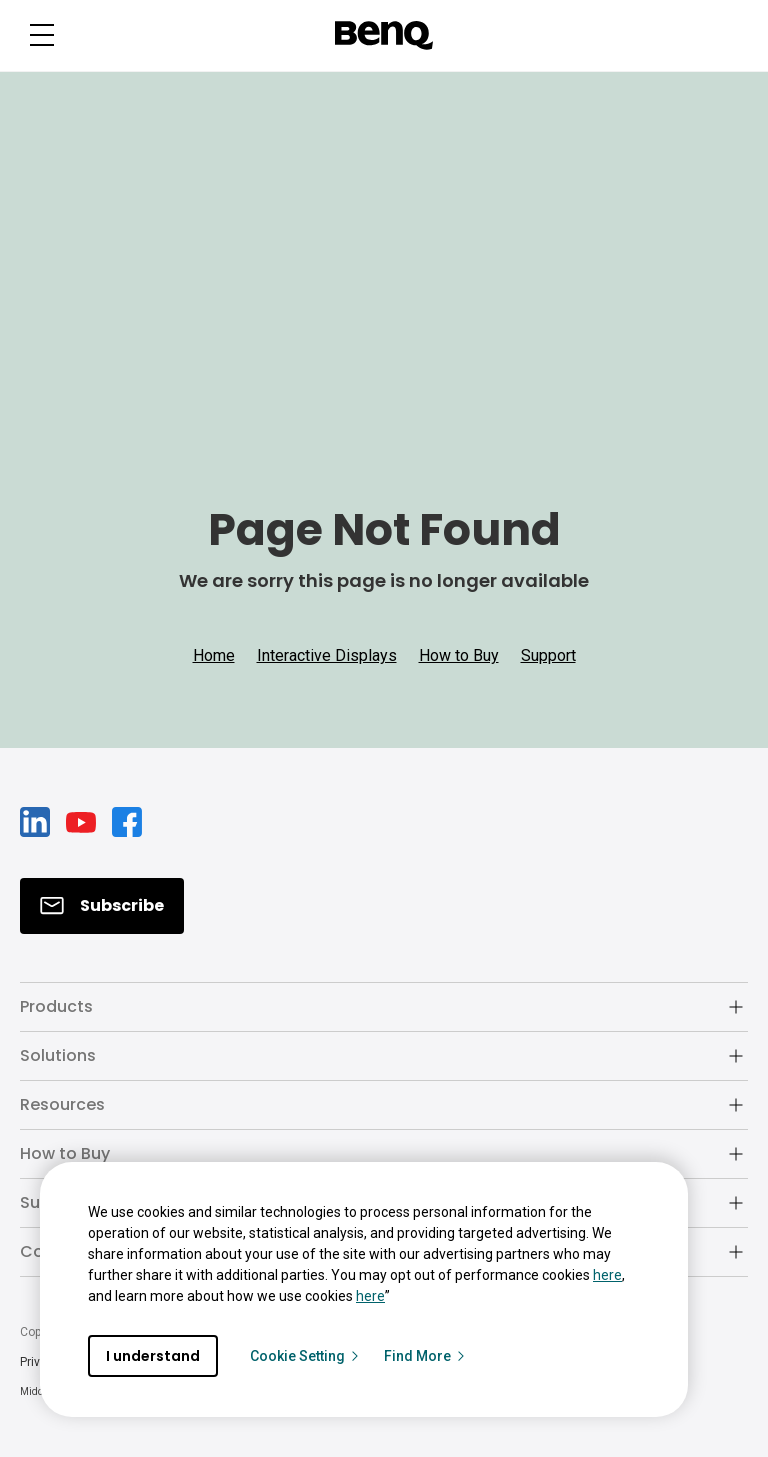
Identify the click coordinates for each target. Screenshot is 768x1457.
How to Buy (459, 655)
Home (214, 655)
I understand (153, 1356)
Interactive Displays (327, 655)
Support (548, 655)
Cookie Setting (305, 1356)
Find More (425, 1356)
